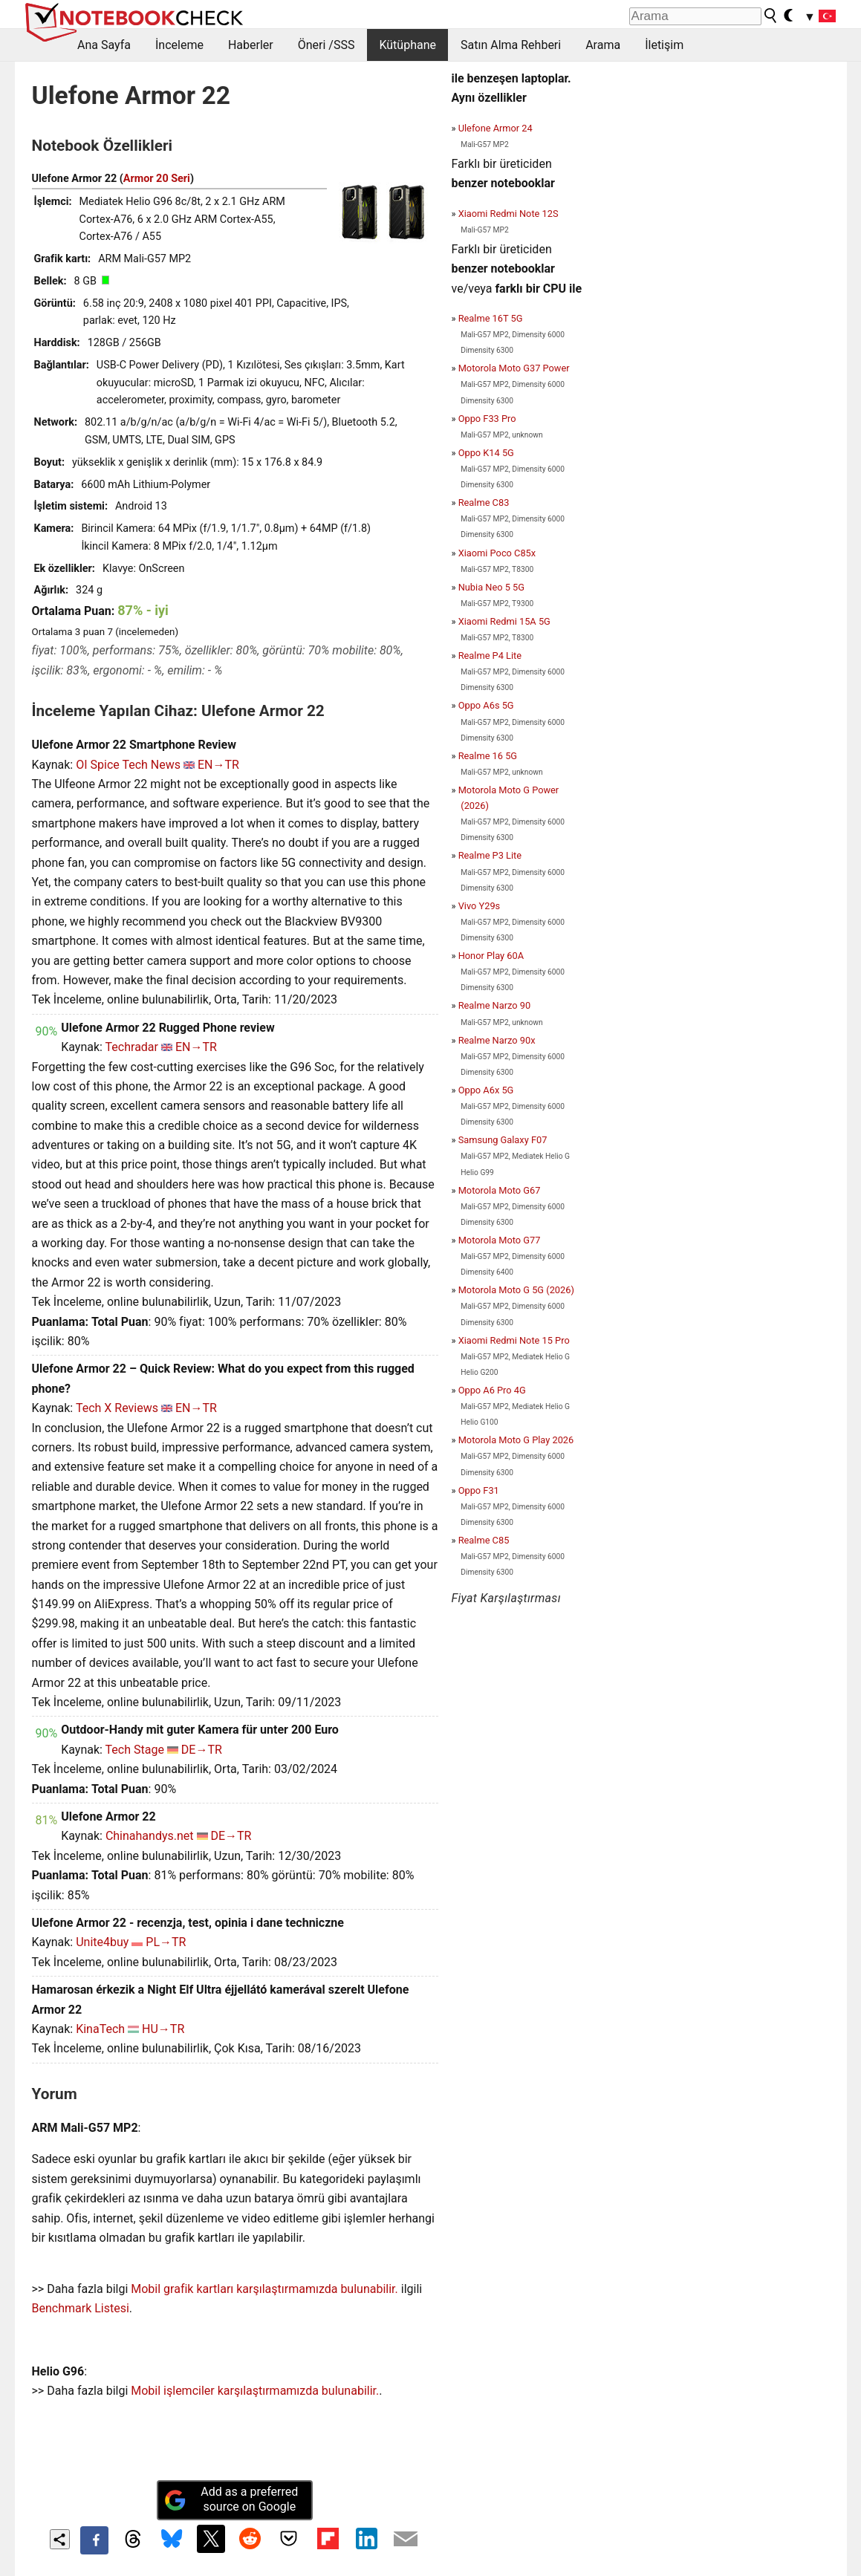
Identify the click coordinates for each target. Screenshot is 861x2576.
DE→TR (201, 1750)
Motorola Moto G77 (499, 1240)
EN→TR (218, 765)
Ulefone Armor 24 (495, 128)
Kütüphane (407, 45)
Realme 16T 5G (490, 318)
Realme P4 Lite (490, 655)
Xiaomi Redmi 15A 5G (504, 621)
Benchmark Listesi (80, 2308)
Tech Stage (134, 1750)
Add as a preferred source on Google (231, 2499)
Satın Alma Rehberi (511, 45)
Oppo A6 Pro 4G (492, 1390)
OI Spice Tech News (128, 765)
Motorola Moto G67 (499, 1190)
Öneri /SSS (326, 45)
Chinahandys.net (149, 1836)
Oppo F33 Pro (487, 418)
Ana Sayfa (104, 45)
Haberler (250, 45)
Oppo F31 (478, 1490)
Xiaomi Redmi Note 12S (508, 213)
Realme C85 (484, 1540)
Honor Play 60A (491, 955)
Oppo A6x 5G (486, 1090)
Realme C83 (484, 502)
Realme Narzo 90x (497, 1040)
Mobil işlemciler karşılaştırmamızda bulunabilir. (255, 2391)
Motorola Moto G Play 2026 (516, 1439)
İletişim (664, 45)
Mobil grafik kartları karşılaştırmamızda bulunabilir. (264, 2289)
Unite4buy (102, 1942)
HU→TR (163, 2029)
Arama (602, 45)
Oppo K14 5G (486, 452)
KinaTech (100, 2029)
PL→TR (166, 1942)
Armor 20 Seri (156, 178)
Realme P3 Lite (490, 855)
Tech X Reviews (117, 1408)
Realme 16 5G (487, 755)
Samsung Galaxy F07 (503, 1139)
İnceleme (179, 45)
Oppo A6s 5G (486, 705)
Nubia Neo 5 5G (491, 587)
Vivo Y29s (479, 905)
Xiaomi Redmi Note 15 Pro (514, 1340)
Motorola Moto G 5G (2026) (516, 1289)
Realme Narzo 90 (494, 1005)
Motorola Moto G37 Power (514, 368)
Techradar (131, 1047)
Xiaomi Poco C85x (497, 553)
